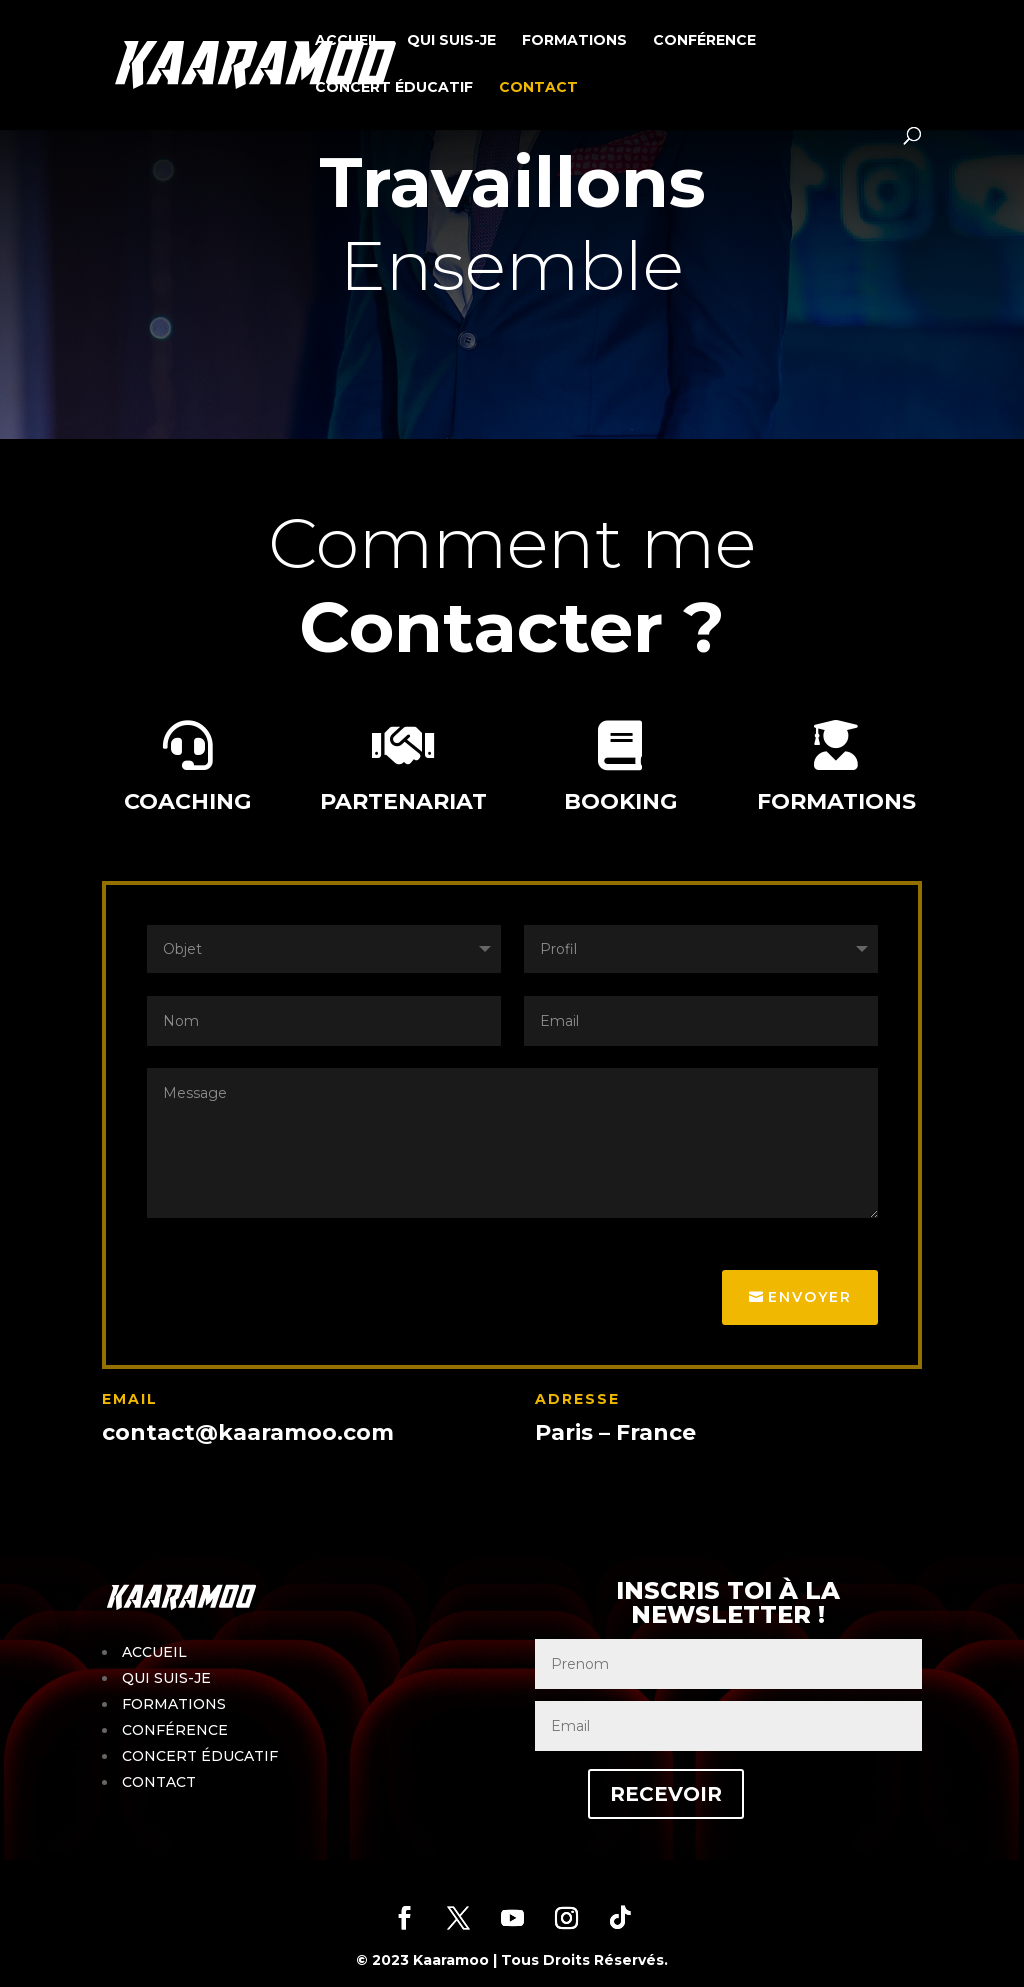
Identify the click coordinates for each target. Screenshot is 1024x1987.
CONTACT (538, 88)
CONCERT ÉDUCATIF (394, 88)
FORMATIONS (574, 41)
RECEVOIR (666, 1794)
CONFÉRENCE (704, 41)
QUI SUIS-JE (451, 41)
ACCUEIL (348, 41)
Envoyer (810, 1297)
